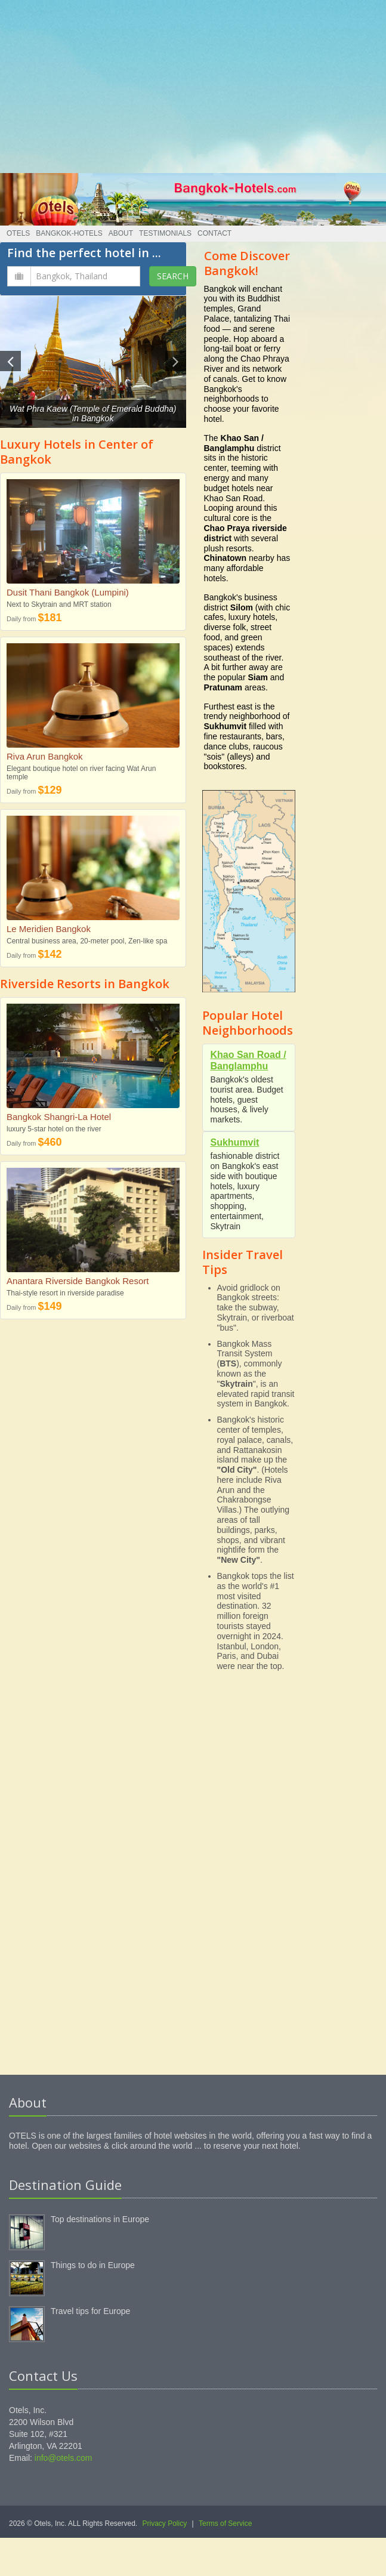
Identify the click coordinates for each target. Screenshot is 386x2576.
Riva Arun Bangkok (45, 756)
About (121, 233)
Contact (214, 233)
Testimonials (165, 233)
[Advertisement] (193, 83)
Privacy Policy (165, 2523)
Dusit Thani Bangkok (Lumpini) (68, 592)
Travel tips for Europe (90, 2311)
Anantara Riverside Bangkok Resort (78, 1281)
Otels (18, 233)
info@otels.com (63, 2458)
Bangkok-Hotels (69, 233)
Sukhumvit (235, 1142)
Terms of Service (225, 2523)
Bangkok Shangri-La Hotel (59, 1117)
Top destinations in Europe (100, 2219)
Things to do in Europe (93, 2265)
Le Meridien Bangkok (49, 929)
